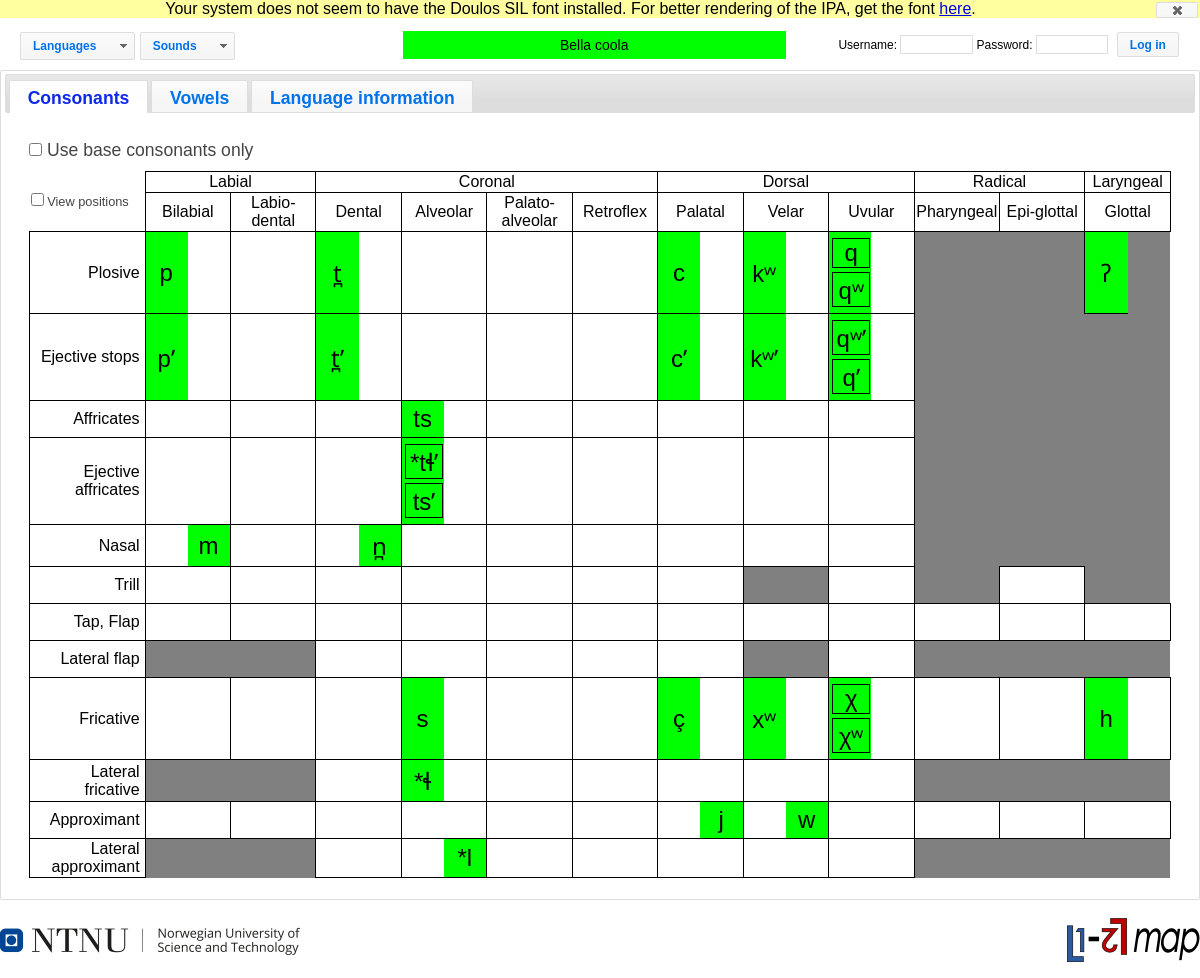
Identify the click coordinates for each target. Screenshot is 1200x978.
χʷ (851, 736)
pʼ (166, 358)
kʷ (764, 273)
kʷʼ (764, 358)
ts (422, 418)
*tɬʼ (424, 462)
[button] (1177, 10)
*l (464, 857)
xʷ (764, 719)
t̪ (337, 273)
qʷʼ (851, 338)
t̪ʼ (337, 358)
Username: (869, 45)
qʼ (851, 377)
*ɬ (422, 781)
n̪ (379, 546)
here (955, 8)
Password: (1005, 45)
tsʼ (424, 501)
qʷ (851, 290)
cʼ (679, 358)
